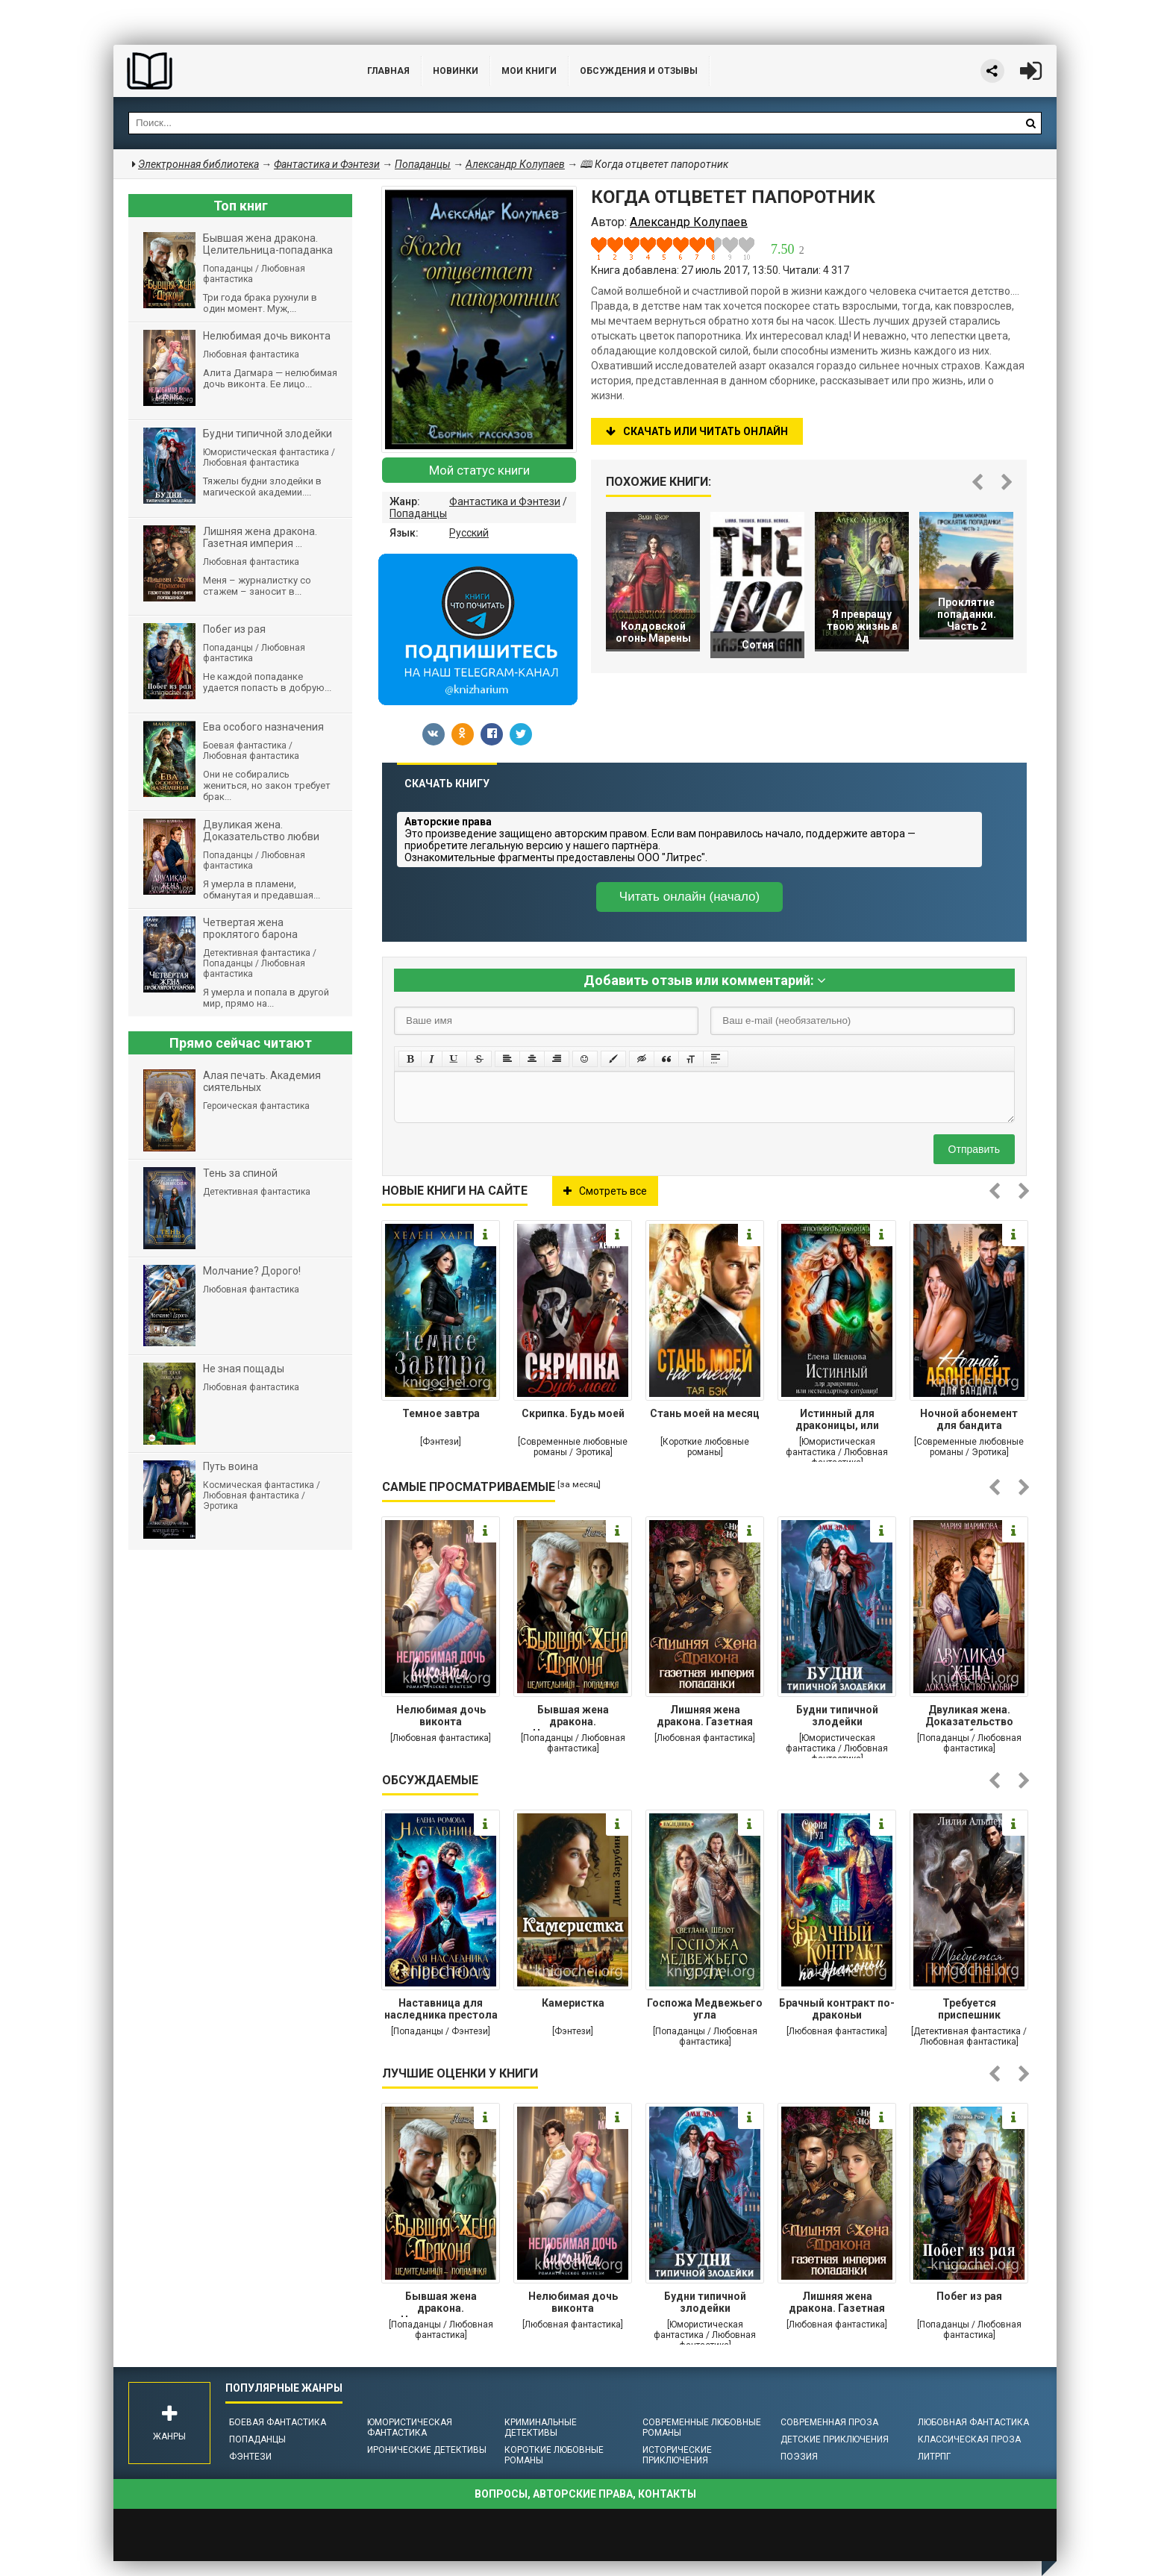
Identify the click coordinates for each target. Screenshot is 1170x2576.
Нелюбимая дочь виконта (441, 1716)
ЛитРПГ (934, 2456)
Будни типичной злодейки (837, 1716)
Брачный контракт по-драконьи (837, 2009)
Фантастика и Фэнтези (504, 501)
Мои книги (529, 71)
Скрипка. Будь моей (573, 1413)
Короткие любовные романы (554, 2455)
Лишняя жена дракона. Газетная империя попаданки (705, 1717)
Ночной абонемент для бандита (969, 1419)
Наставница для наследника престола (441, 2009)
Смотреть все (605, 1191)
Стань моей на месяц (705, 1413)
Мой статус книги (479, 470)
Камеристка (573, 2003)
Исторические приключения (677, 2455)
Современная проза (829, 2422)
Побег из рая (969, 2296)
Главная (388, 71)
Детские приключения (834, 2439)
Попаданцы (418, 513)
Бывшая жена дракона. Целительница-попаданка (573, 1717)
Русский (469, 533)
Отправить (974, 1149)
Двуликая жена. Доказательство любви (969, 1717)
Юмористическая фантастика (409, 2427)
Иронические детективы (427, 2450)
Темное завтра (441, 1413)
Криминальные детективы (540, 2427)
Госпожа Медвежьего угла (705, 2009)
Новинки (455, 71)
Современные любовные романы (701, 2427)
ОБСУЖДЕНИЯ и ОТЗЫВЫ (639, 71)
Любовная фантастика (973, 2422)
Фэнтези (250, 2456)
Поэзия (799, 2456)
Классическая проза (969, 2439)
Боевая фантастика (277, 2422)
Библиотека (225, 71)
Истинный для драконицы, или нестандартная (837, 1420)
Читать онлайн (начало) (689, 897)
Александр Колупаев (515, 164)
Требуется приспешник (969, 2009)
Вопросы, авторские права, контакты (585, 2494)
